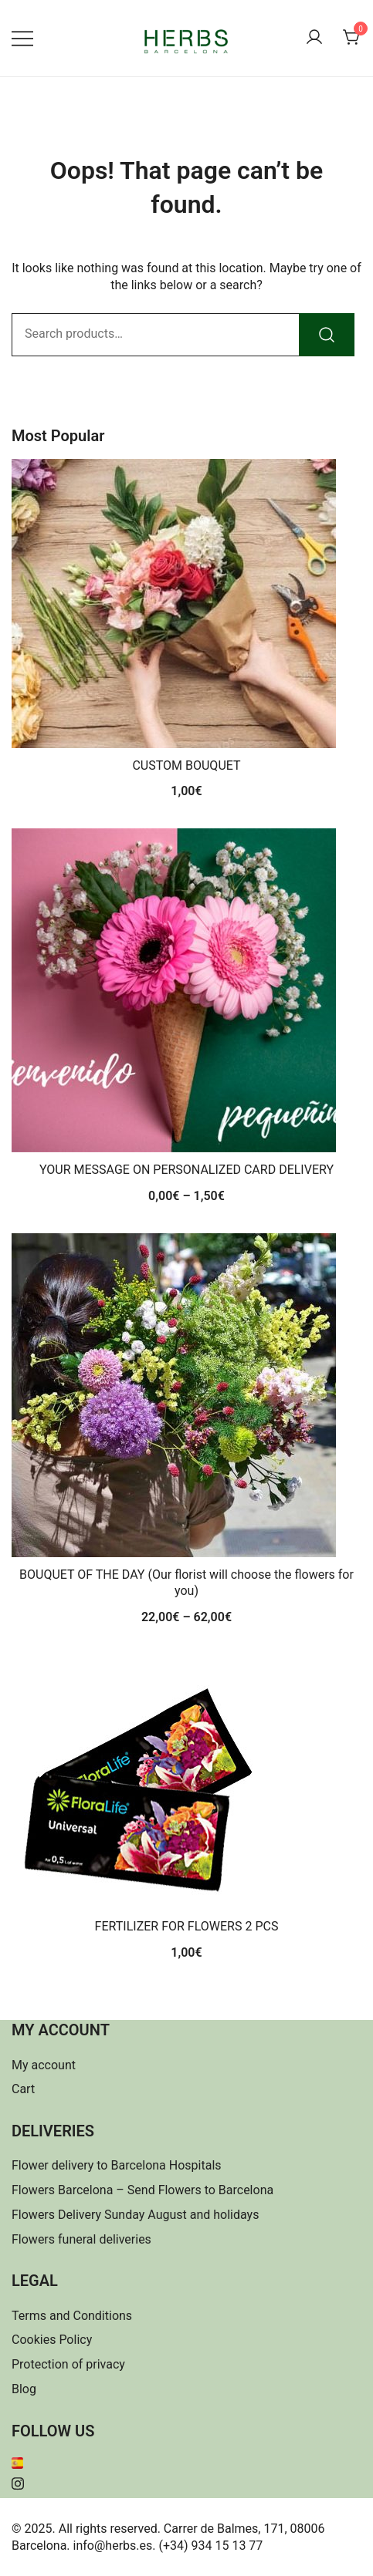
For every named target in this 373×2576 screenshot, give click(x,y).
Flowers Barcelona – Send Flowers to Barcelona (142, 2190)
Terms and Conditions (72, 2315)
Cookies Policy (52, 2339)
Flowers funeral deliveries (81, 2239)
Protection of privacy (68, 2364)
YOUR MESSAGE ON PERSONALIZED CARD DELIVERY (186, 1169)
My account (44, 2065)
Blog (24, 2389)
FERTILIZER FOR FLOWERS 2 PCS (187, 1926)
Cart (23, 2089)
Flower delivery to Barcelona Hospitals (117, 2165)
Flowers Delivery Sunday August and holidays (135, 2214)
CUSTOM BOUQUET (186, 765)
